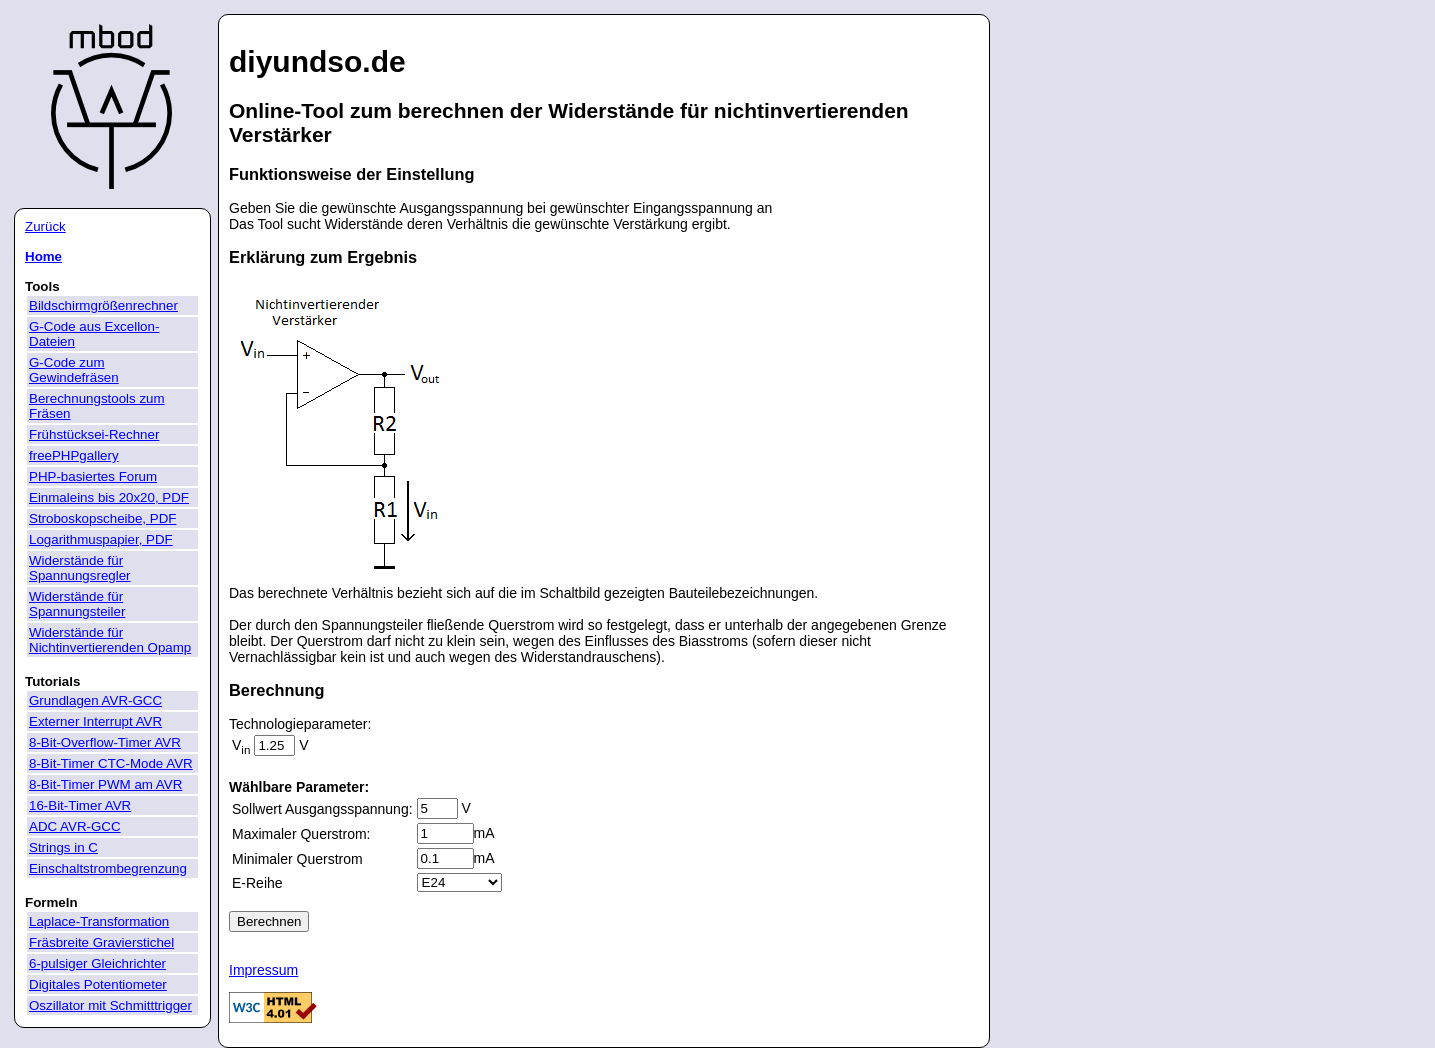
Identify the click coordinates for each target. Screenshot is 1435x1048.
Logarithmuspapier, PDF (101, 539)
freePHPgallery (74, 455)
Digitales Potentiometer (98, 984)
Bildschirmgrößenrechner (103, 305)
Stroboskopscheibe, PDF (102, 518)
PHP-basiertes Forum (93, 476)
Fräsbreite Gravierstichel (101, 942)
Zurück (45, 226)
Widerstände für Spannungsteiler (77, 604)
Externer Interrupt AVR (95, 721)
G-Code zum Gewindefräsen (74, 370)
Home (43, 256)
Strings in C (63, 847)
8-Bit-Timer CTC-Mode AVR (111, 763)
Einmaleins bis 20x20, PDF (109, 497)
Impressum (263, 970)
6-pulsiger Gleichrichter (97, 963)
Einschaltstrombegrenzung (108, 868)
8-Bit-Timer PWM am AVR (105, 784)
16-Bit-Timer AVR (80, 805)
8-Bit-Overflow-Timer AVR (105, 742)
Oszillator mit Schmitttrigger (110, 1005)
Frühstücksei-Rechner (94, 434)
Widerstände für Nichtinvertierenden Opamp (110, 640)
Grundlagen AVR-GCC (95, 700)
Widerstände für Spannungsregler (80, 568)
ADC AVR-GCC (75, 826)
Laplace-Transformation (99, 921)
